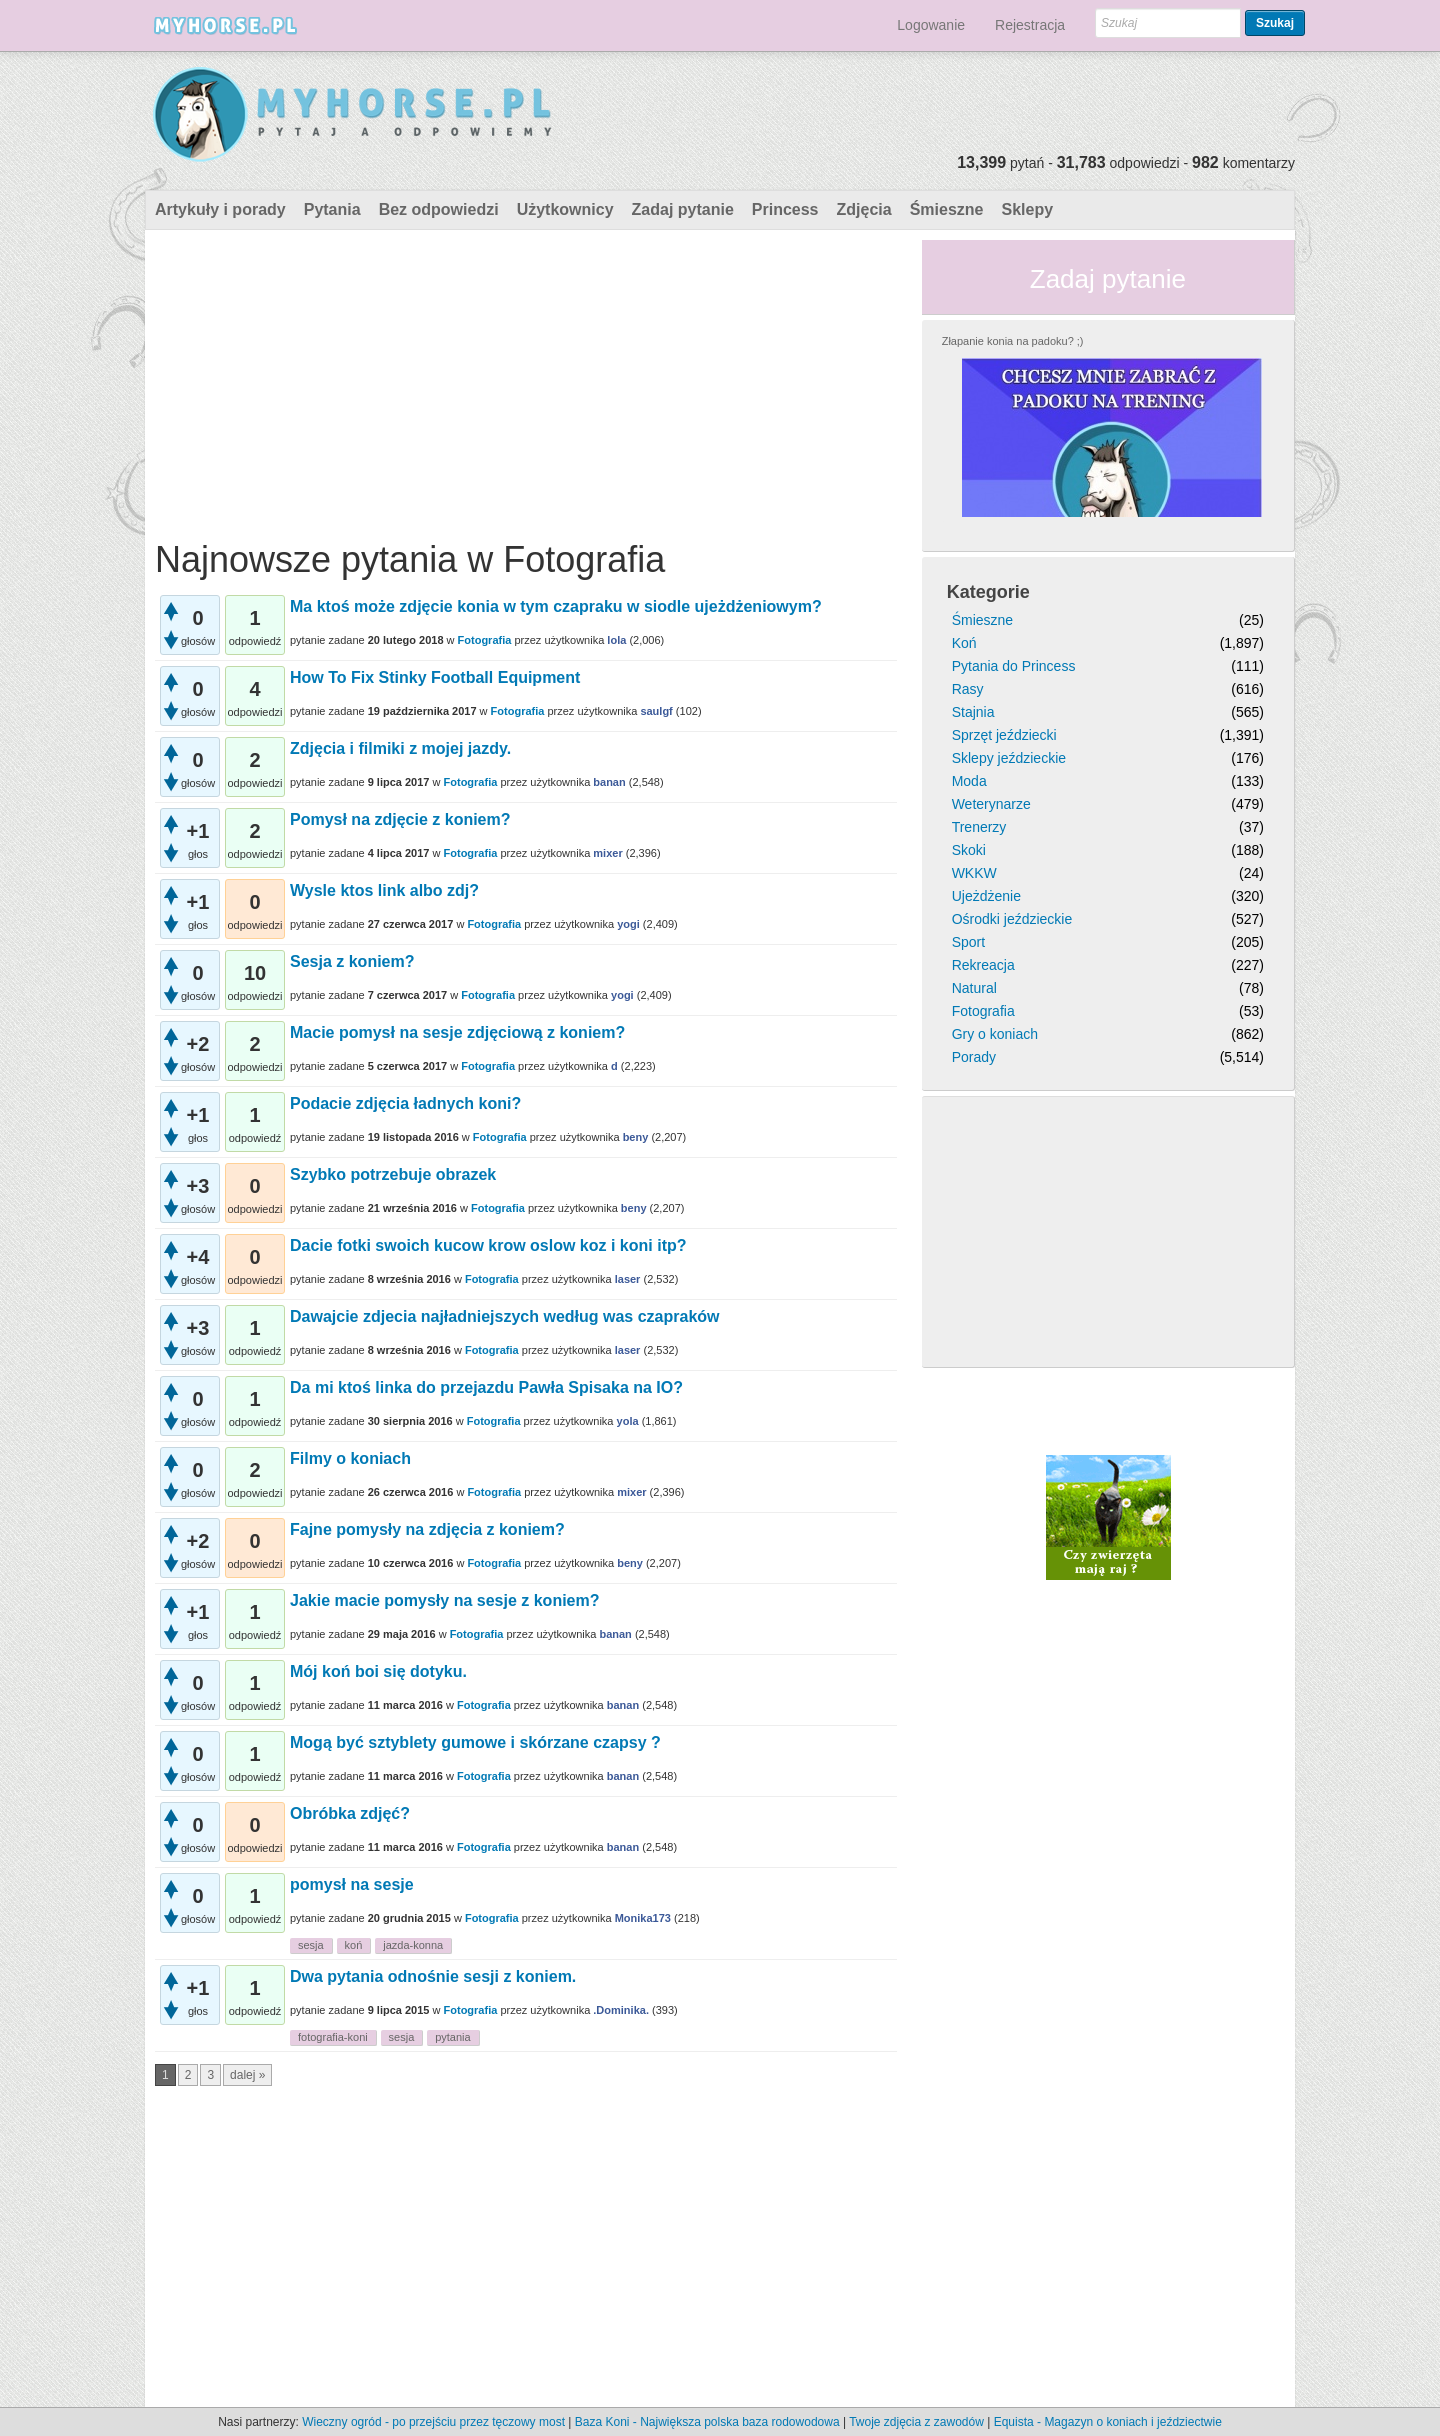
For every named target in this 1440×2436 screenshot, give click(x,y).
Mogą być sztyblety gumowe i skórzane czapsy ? (475, 1742)
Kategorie (988, 592)
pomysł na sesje (352, 1884)
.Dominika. (621, 2010)
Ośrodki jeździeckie (1012, 919)
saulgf (656, 711)
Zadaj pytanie (683, 209)
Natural (974, 988)
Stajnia (973, 712)
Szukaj (1275, 23)
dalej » (247, 2075)
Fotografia (485, 640)
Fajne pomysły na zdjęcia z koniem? (427, 1529)
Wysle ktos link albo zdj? (384, 890)
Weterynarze (991, 804)
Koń (964, 643)
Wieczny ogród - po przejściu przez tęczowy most (433, 2422)
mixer (607, 853)
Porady (974, 1057)
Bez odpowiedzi (439, 209)
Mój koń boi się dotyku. (378, 1671)
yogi (628, 924)
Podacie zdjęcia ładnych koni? (405, 1103)
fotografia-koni (333, 2037)
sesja (311, 1945)
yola (628, 1421)
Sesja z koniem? (352, 961)
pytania (452, 2037)
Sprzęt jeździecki (1004, 735)
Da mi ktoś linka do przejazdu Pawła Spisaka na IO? (486, 1387)
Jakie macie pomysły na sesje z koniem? (445, 1600)
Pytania (332, 209)
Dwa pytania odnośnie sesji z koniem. (433, 1976)
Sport (968, 942)
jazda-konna (413, 1945)
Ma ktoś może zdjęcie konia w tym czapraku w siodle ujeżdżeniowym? (556, 606)
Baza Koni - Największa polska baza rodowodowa (707, 2422)
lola (616, 640)
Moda (969, 781)
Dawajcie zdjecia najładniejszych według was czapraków (505, 1316)
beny (636, 1137)
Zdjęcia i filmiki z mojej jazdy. (400, 748)
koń (354, 1945)
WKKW (974, 873)
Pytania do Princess (1014, 666)
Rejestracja (1030, 25)
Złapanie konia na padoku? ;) (1013, 341)
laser (628, 1279)
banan (609, 782)
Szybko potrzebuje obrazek (393, 1174)
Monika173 (643, 1918)
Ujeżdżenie (986, 896)
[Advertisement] (526, 380)
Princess (785, 209)
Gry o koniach (995, 1034)
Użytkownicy (565, 209)
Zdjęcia (864, 209)
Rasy (968, 689)
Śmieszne (947, 209)
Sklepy (1027, 209)
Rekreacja (983, 965)
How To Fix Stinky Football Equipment (435, 677)
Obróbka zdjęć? (350, 1813)
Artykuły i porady (220, 209)
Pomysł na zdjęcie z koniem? (400, 819)
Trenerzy (979, 827)
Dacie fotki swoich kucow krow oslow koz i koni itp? (488, 1245)
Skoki (969, 850)
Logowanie (931, 25)
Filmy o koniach (350, 1458)
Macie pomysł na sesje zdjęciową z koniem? (457, 1032)
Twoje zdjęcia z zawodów (916, 2422)
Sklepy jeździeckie (1009, 758)
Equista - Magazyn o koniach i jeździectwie (1108, 2422)
